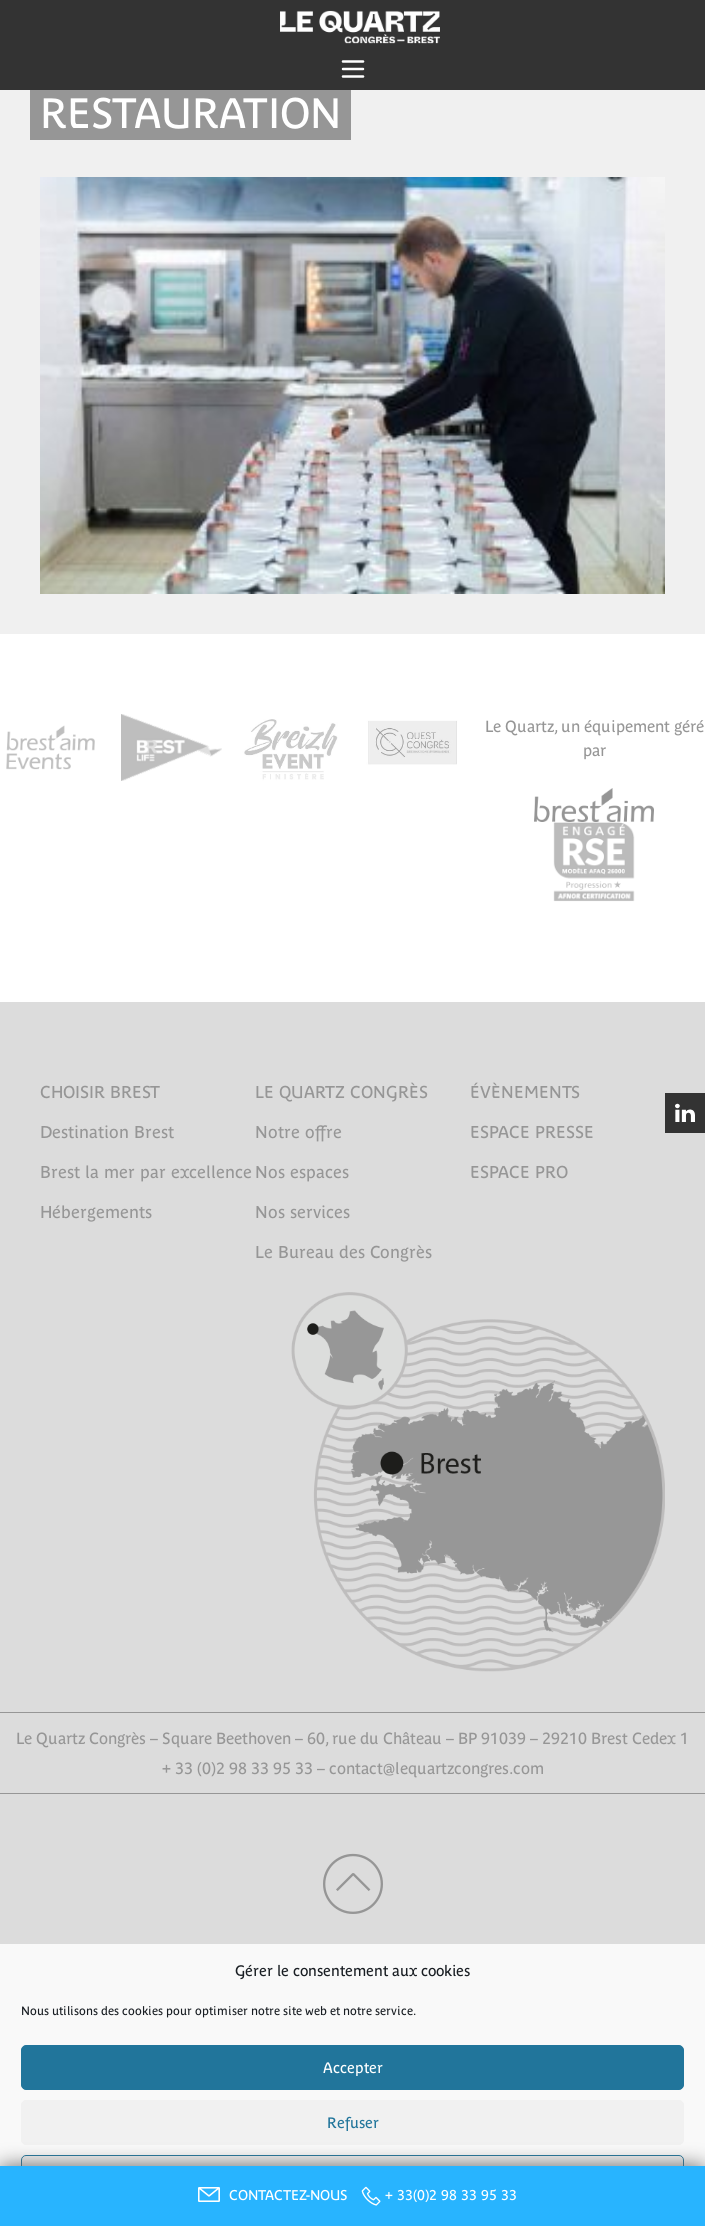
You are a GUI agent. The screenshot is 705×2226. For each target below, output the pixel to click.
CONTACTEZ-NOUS (270, 2195)
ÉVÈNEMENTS (525, 1092)
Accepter (353, 2067)
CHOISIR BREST (100, 1092)
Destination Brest (107, 1132)
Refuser (353, 2122)
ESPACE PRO (519, 1172)
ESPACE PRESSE (532, 1132)
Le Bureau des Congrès (343, 1252)
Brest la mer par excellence (146, 1172)
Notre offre (298, 1132)
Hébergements (96, 1212)
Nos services (302, 1212)
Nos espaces (302, 1172)
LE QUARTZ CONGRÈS (341, 1092)
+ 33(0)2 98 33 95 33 (451, 2195)
